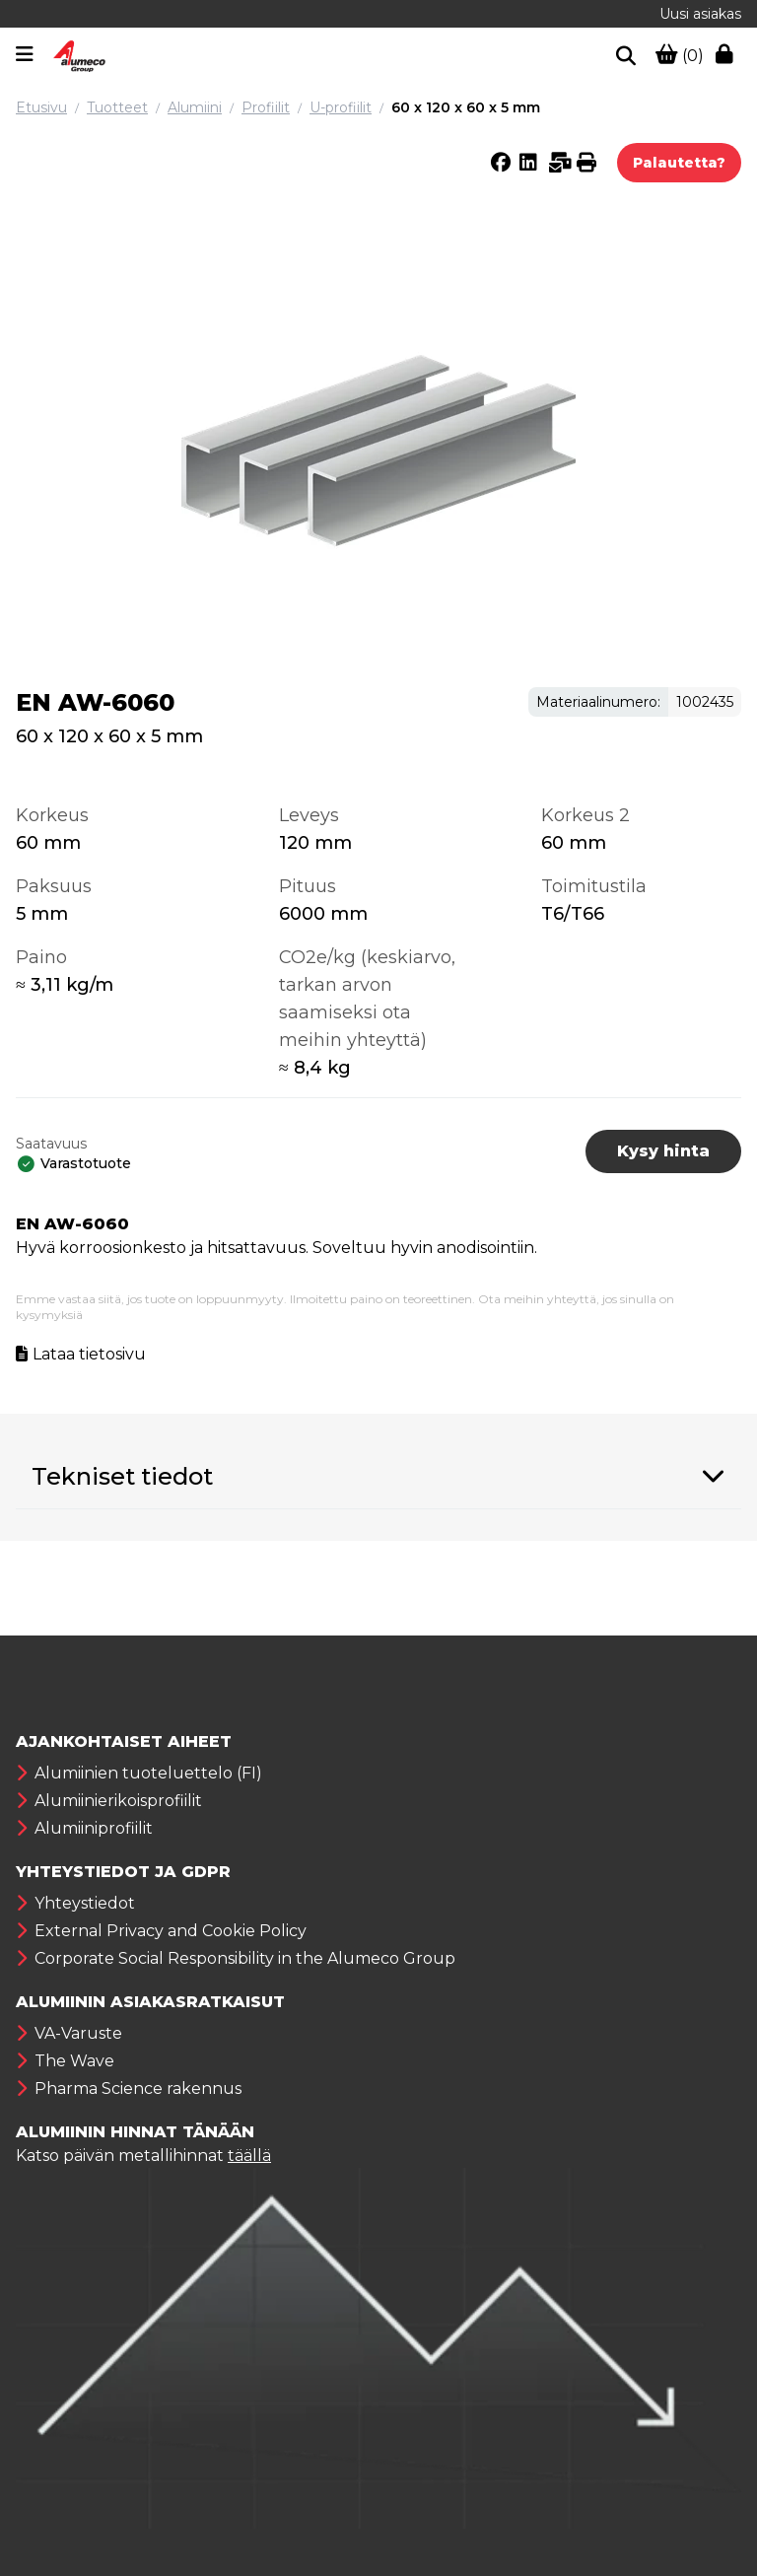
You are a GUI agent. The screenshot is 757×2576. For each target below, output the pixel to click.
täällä (249, 2155)
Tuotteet (117, 107)
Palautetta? (679, 163)
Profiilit (265, 107)
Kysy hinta (663, 1151)
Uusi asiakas (700, 14)
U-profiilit (341, 107)
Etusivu (41, 107)
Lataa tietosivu (89, 1354)
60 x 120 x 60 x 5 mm (465, 107)
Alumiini (195, 107)
